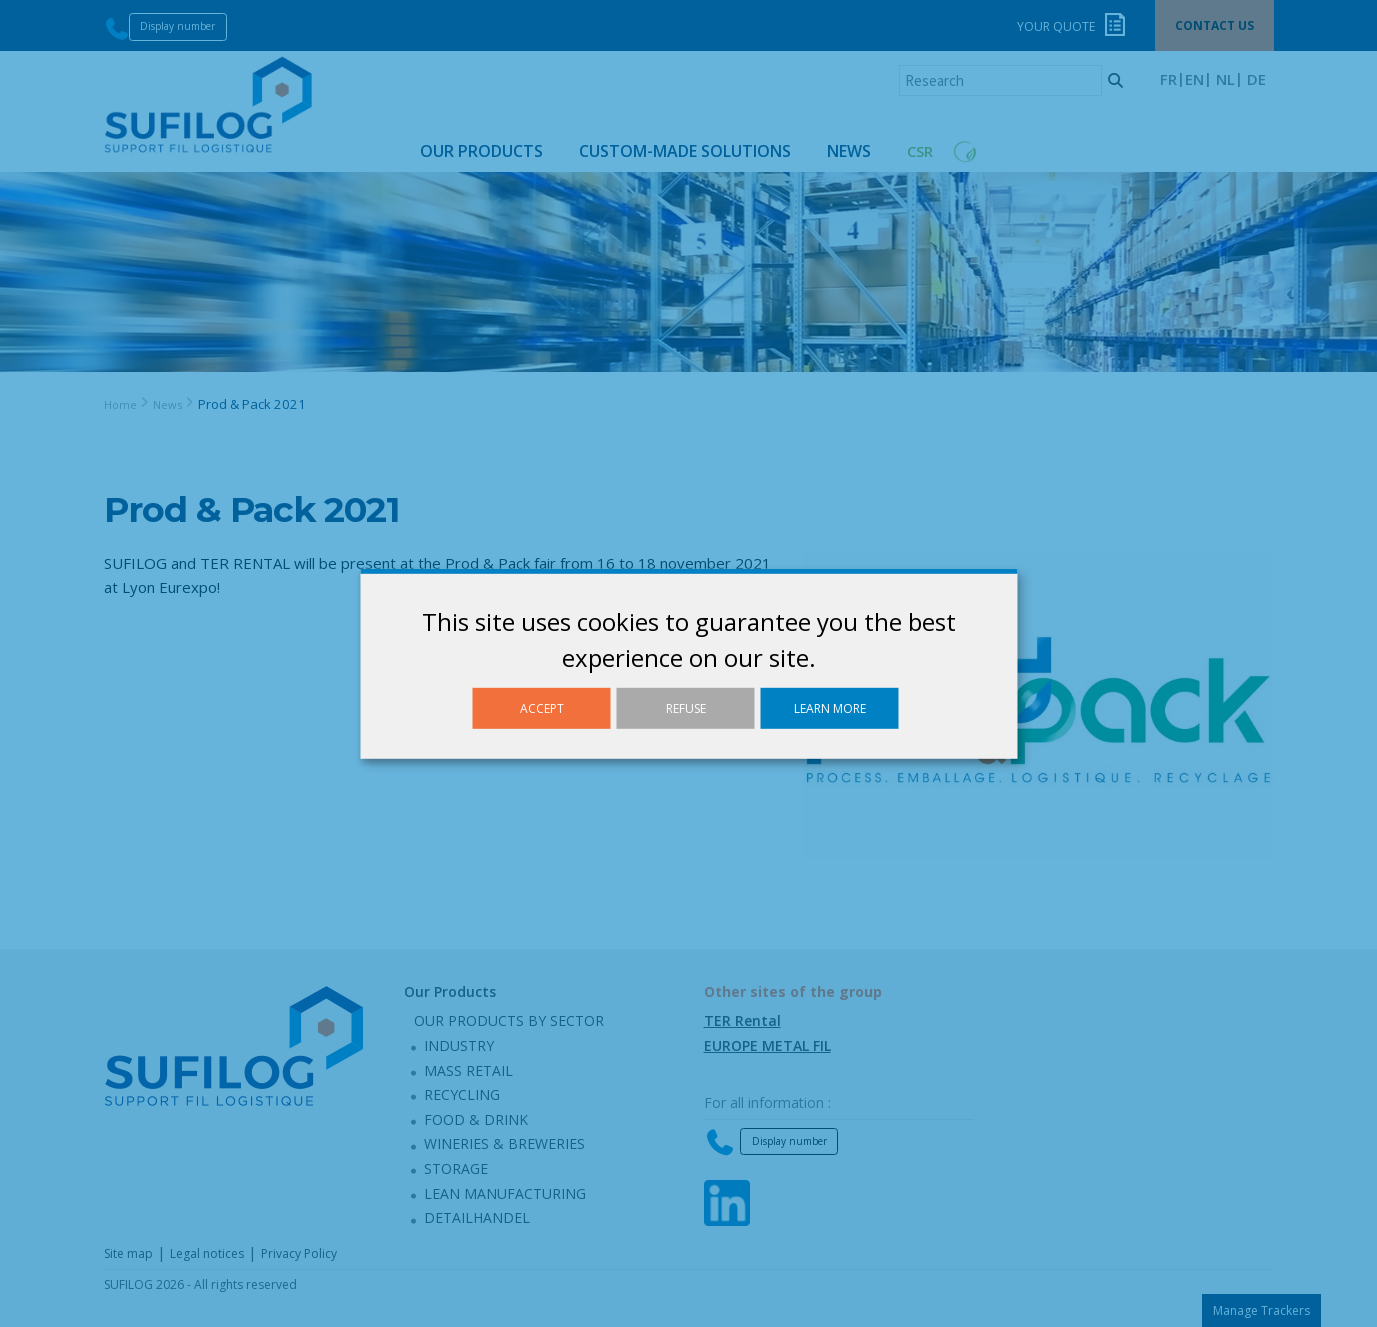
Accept (542, 707)
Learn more (830, 707)
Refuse (686, 707)
